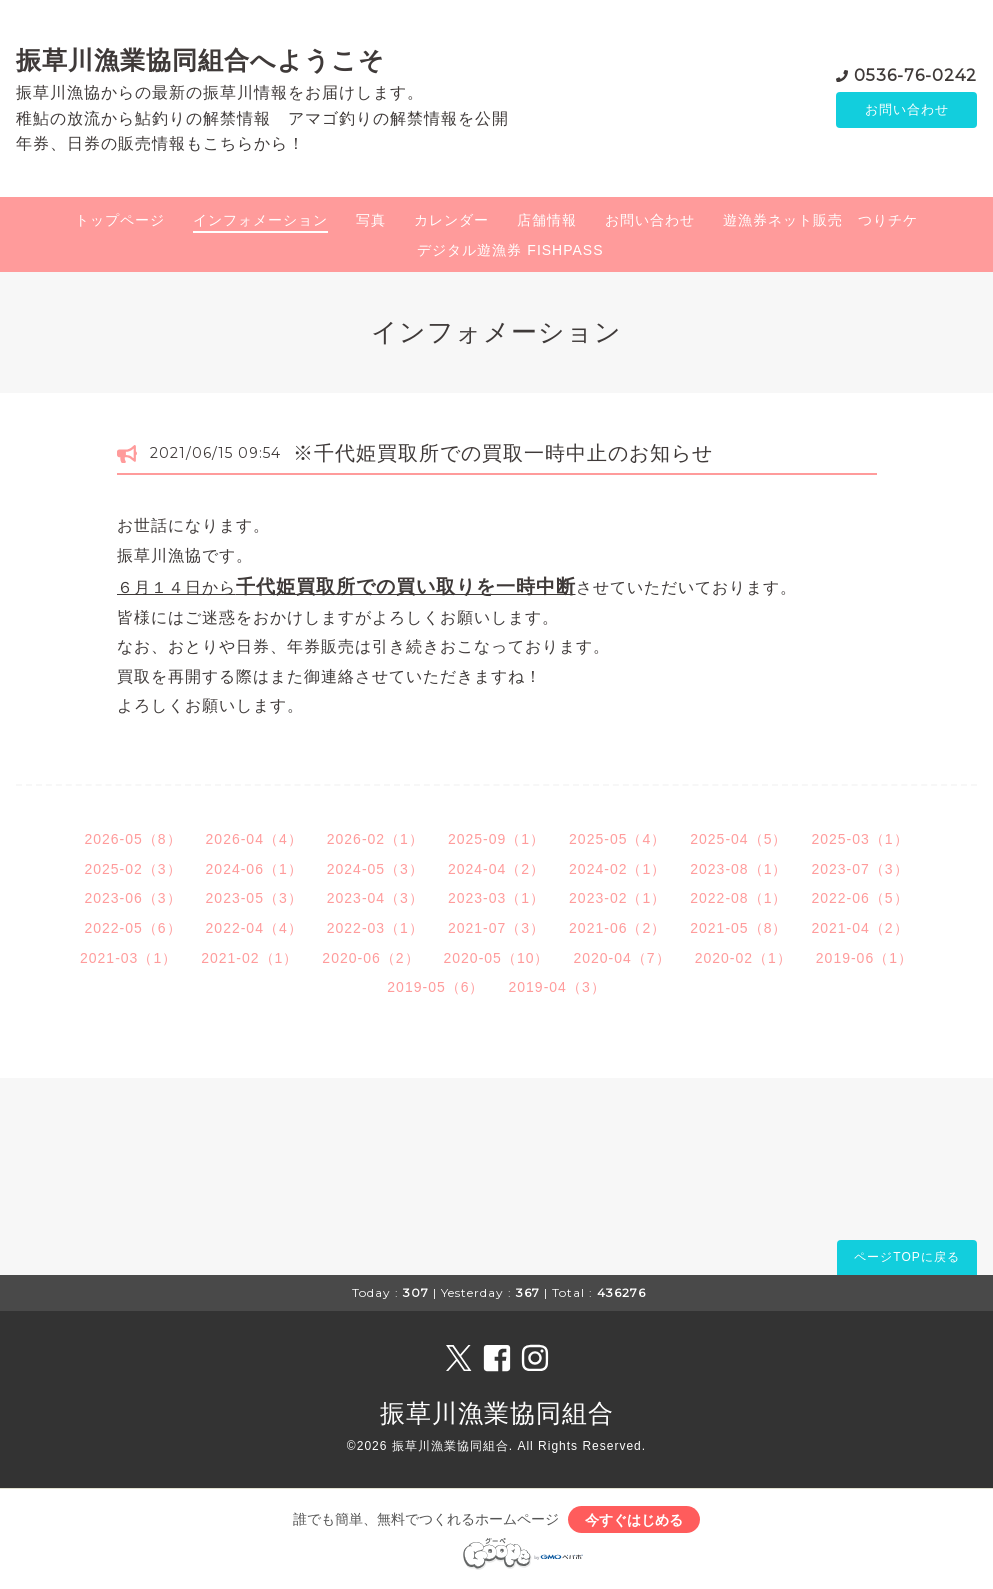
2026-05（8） (132, 839)
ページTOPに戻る (906, 1257)
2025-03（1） (859, 839)
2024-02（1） (617, 869)
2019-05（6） (435, 987)
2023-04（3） (375, 898)
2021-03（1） (128, 958)
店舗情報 (547, 220)
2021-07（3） (496, 928)
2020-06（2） (370, 958)
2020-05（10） (497, 958)
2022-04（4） (254, 928)
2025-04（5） (738, 839)
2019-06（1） (864, 958)
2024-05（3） (375, 869)
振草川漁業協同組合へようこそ (200, 60)
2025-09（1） (496, 839)
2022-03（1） (375, 928)
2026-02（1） (375, 839)
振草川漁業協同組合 (497, 1413)
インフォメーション (260, 220)
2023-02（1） (617, 898)
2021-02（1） (249, 958)
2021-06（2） (617, 928)
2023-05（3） (254, 898)
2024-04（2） (496, 869)
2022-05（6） (132, 928)
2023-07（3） (859, 869)
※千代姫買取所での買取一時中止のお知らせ (503, 453)
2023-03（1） (496, 898)
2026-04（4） (254, 839)
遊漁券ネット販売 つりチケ (820, 220)
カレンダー (451, 220)
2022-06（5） (859, 898)
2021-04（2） (859, 928)
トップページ (120, 220)
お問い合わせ (907, 110)
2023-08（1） (738, 869)
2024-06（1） (254, 869)
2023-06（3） (132, 898)
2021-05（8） (738, 928)
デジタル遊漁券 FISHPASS (510, 250)
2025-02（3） (132, 869)
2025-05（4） (617, 839)
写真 (371, 220)
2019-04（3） (557, 987)
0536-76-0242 (915, 74)
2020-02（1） (743, 958)
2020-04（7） (621, 958)
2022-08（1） (738, 898)
